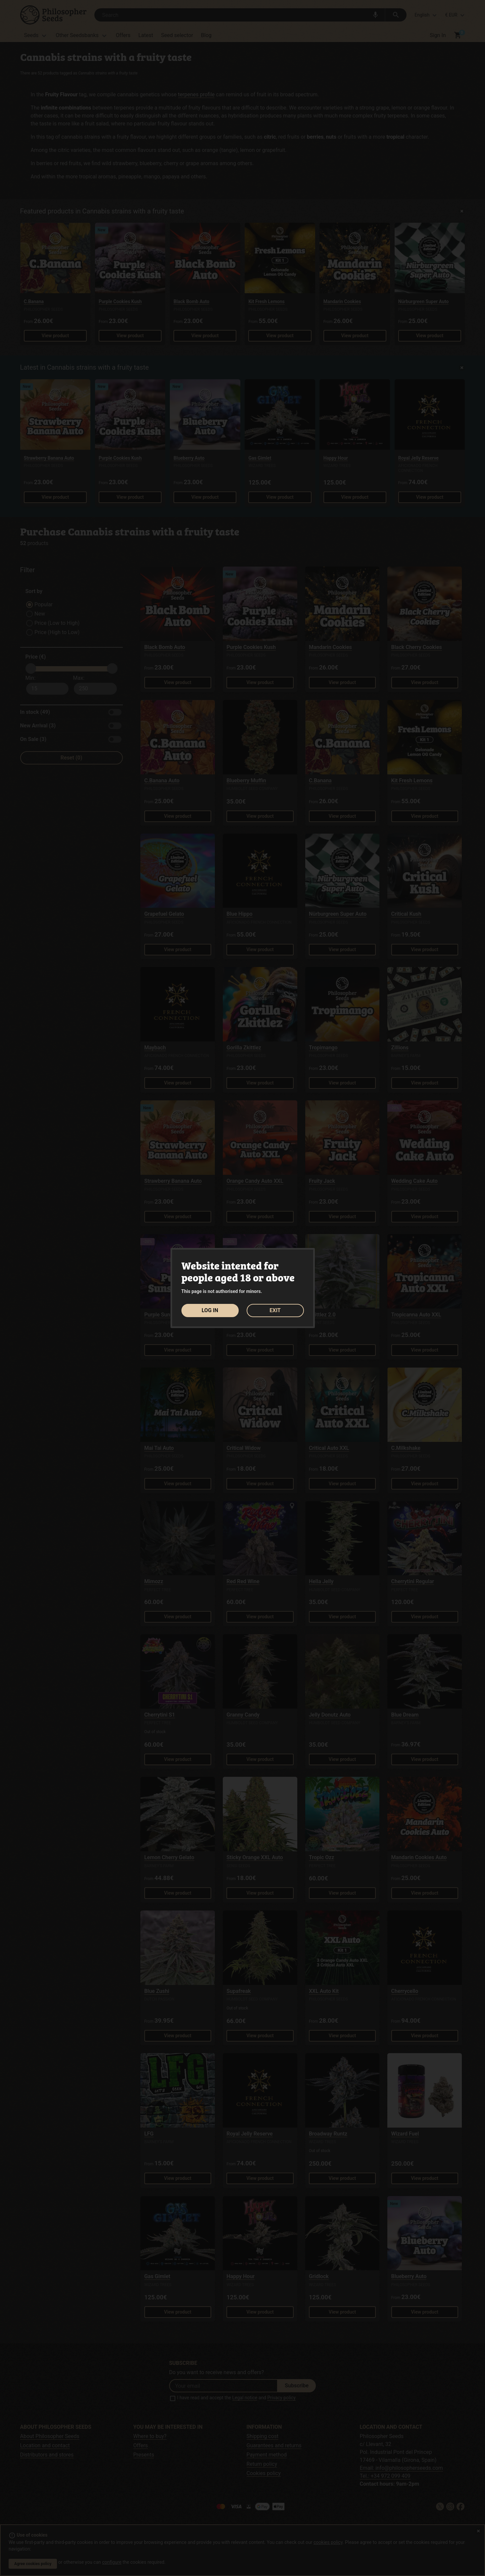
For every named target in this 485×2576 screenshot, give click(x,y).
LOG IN (210, 1310)
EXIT (275, 1310)
